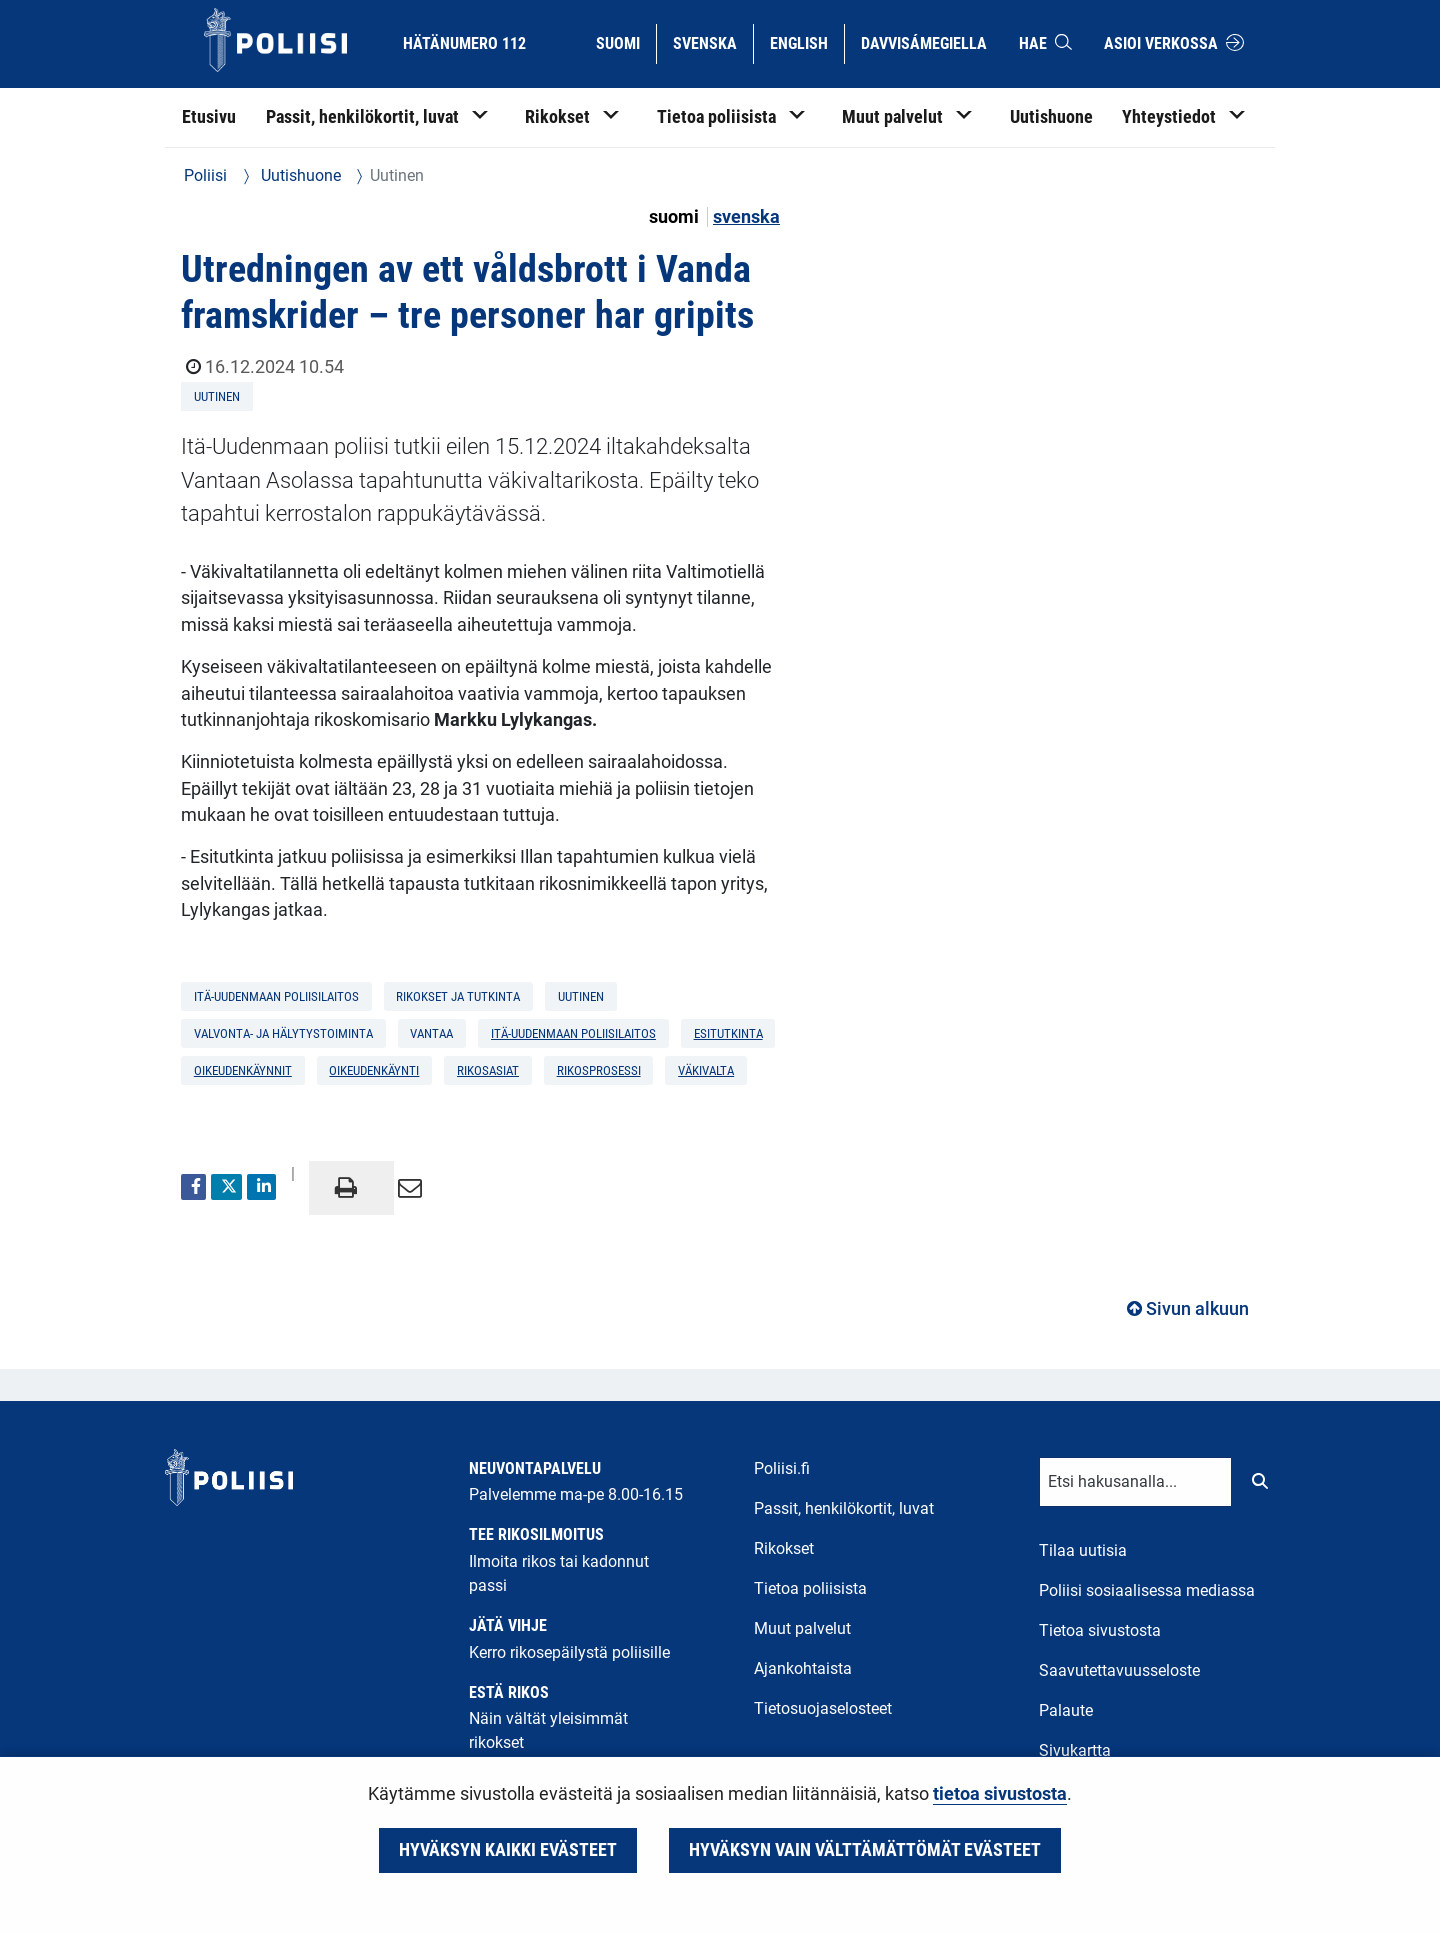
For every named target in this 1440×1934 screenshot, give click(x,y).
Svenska (712, 42)
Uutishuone (299, 175)
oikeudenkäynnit (243, 1070)
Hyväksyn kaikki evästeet (508, 1850)
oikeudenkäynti (374, 1070)
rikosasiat (488, 1070)
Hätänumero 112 (464, 43)
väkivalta (706, 1070)
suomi (676, 217)
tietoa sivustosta (1000, 1794)
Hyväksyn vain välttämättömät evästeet (865, 1850)
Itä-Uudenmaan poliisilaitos (573, 1033)
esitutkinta (728, 1033)
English (806, 42)
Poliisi (205, 175)
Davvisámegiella (923, 42)
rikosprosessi (599, 1070)
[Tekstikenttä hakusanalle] (1135, 1482)
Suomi (625, 42)
